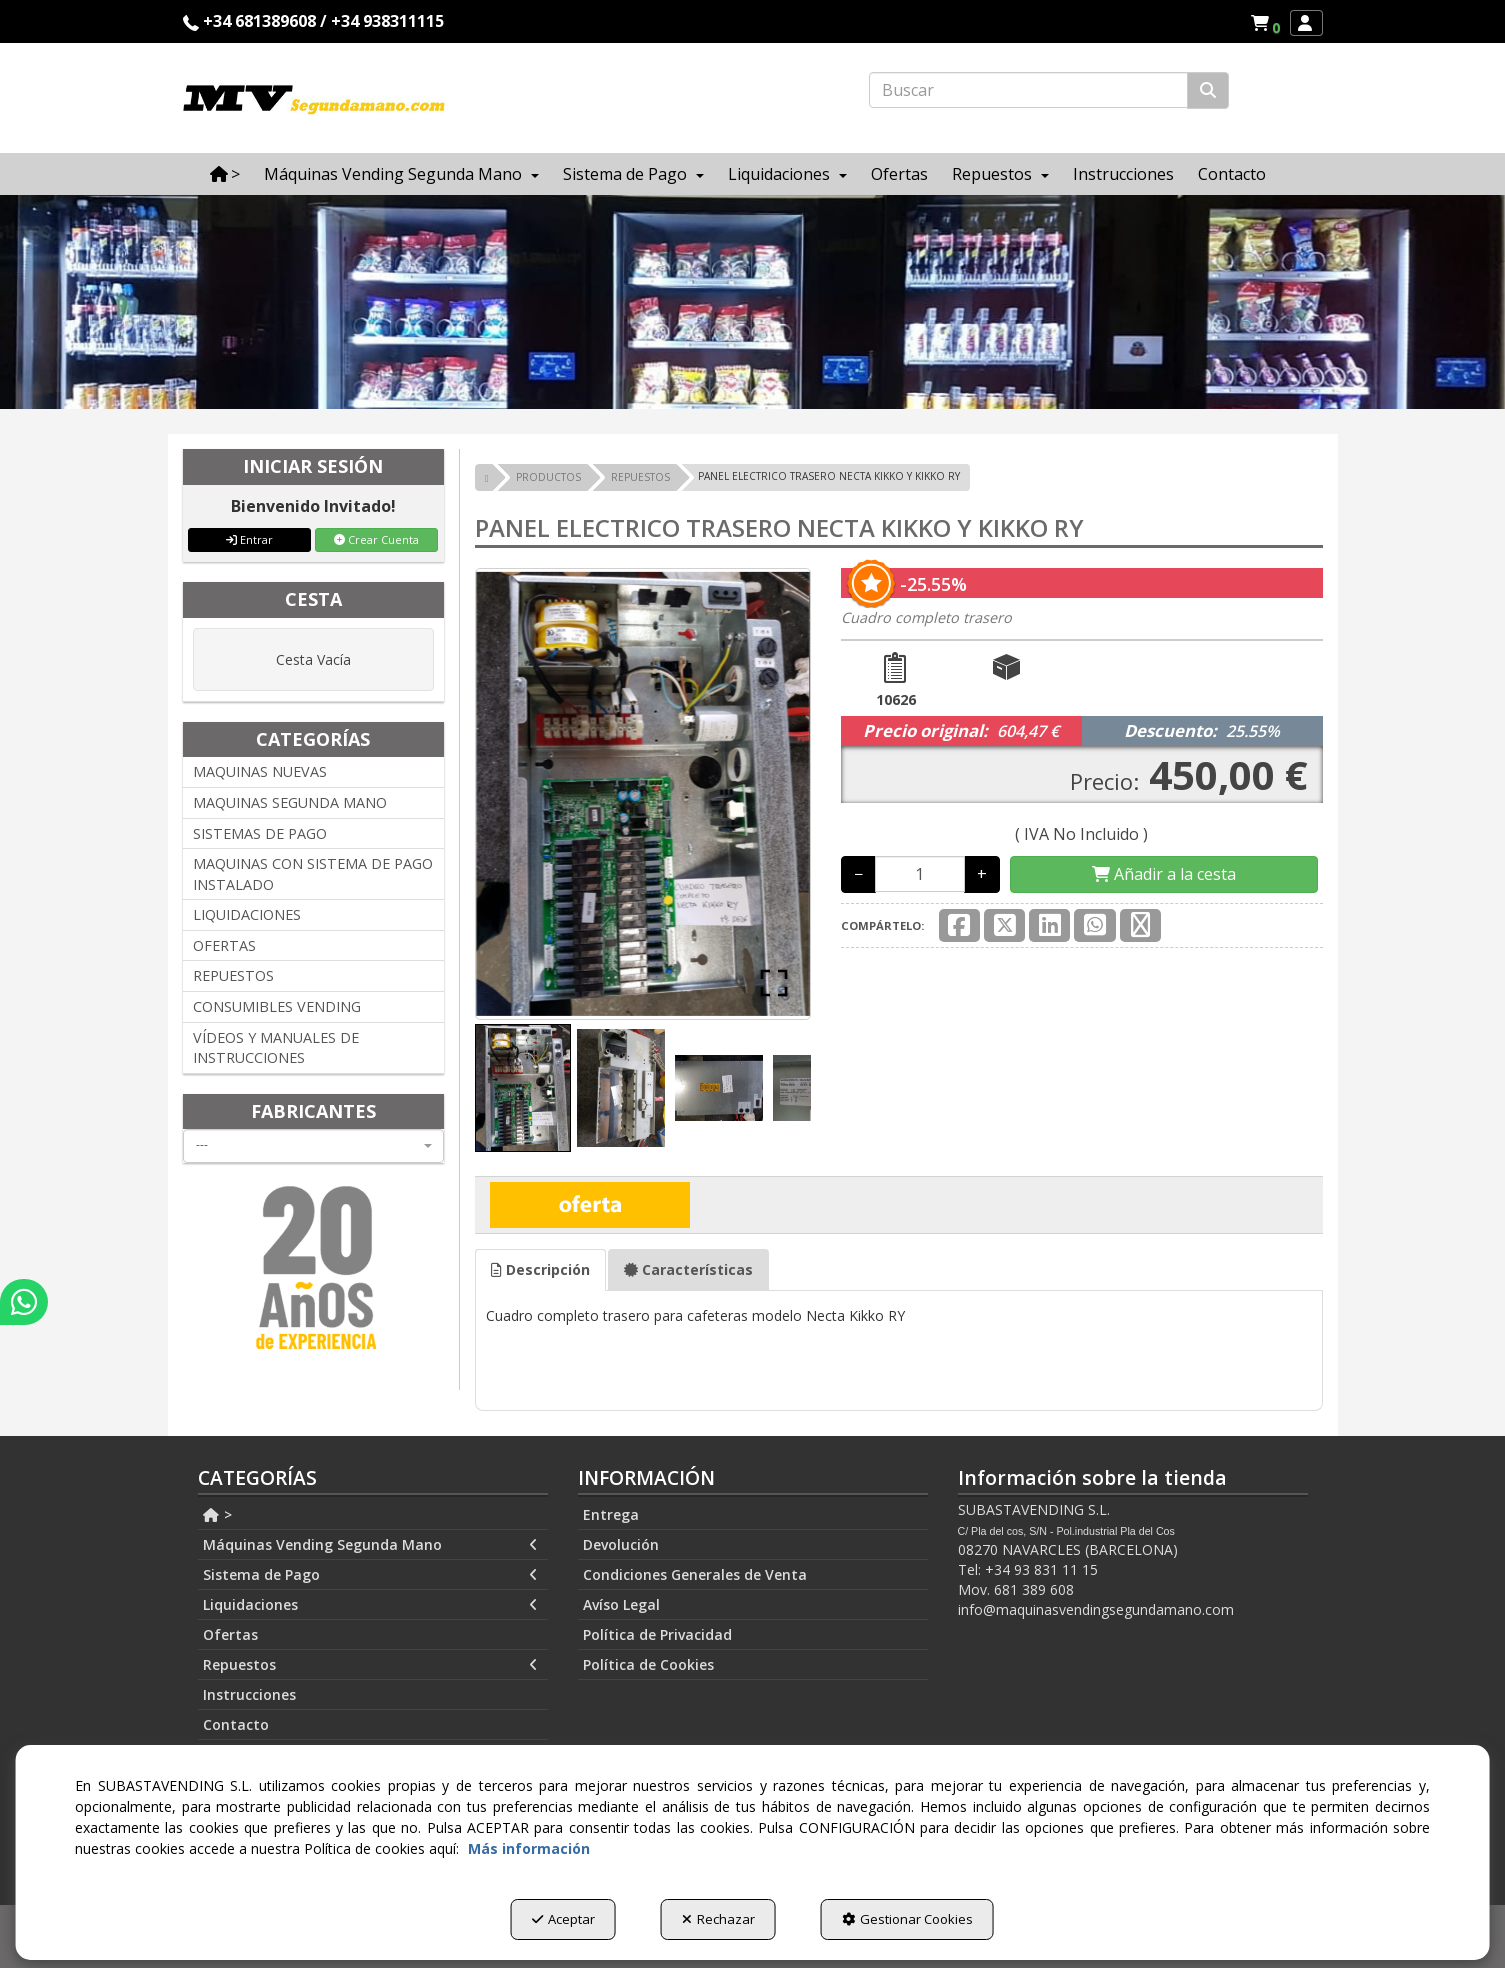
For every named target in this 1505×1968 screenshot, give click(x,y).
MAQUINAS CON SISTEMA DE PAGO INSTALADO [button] (313, 874)
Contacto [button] (236, 1724)
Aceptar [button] (563, 1919)
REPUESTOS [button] (233, 975)
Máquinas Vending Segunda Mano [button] (370, 1545)
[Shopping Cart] (1164, 874)
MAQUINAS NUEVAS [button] (260, 771)
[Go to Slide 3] (719, 1088)
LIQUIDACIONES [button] (247, 914)
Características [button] (688, 1269)
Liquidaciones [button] (370, 1605)
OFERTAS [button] (224, 945)
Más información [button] (529, 1848)
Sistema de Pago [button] (370, 1575)
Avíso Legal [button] (621, 1604)
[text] (1028, 90)
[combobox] (314, 1146)
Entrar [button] (249, 539)
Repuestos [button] (370, 1665)
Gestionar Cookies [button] (907, 1919)
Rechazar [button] (718, 1919)
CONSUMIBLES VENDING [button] (277, 1006)
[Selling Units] (920, 874)
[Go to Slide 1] (523, 1087)
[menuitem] (1265, 23)
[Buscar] (1208, 90)
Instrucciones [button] (249, 1694)
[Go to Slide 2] (621, 1087)
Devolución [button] (621, 1544)
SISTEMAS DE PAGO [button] (260, 833)
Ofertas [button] (230, 1634)
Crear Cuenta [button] (376, 539)
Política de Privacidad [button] (657, 1634)
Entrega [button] (611, 1514)
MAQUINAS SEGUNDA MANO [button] (290, 802)
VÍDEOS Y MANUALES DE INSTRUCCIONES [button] (276, 1048)
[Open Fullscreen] (774, 983)
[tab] (540, 1270)
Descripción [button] (540, 1269)
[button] (1268, 23)
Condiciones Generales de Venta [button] (695, 1574)
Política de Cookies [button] (648, 1664)
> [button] (218, 1514)
